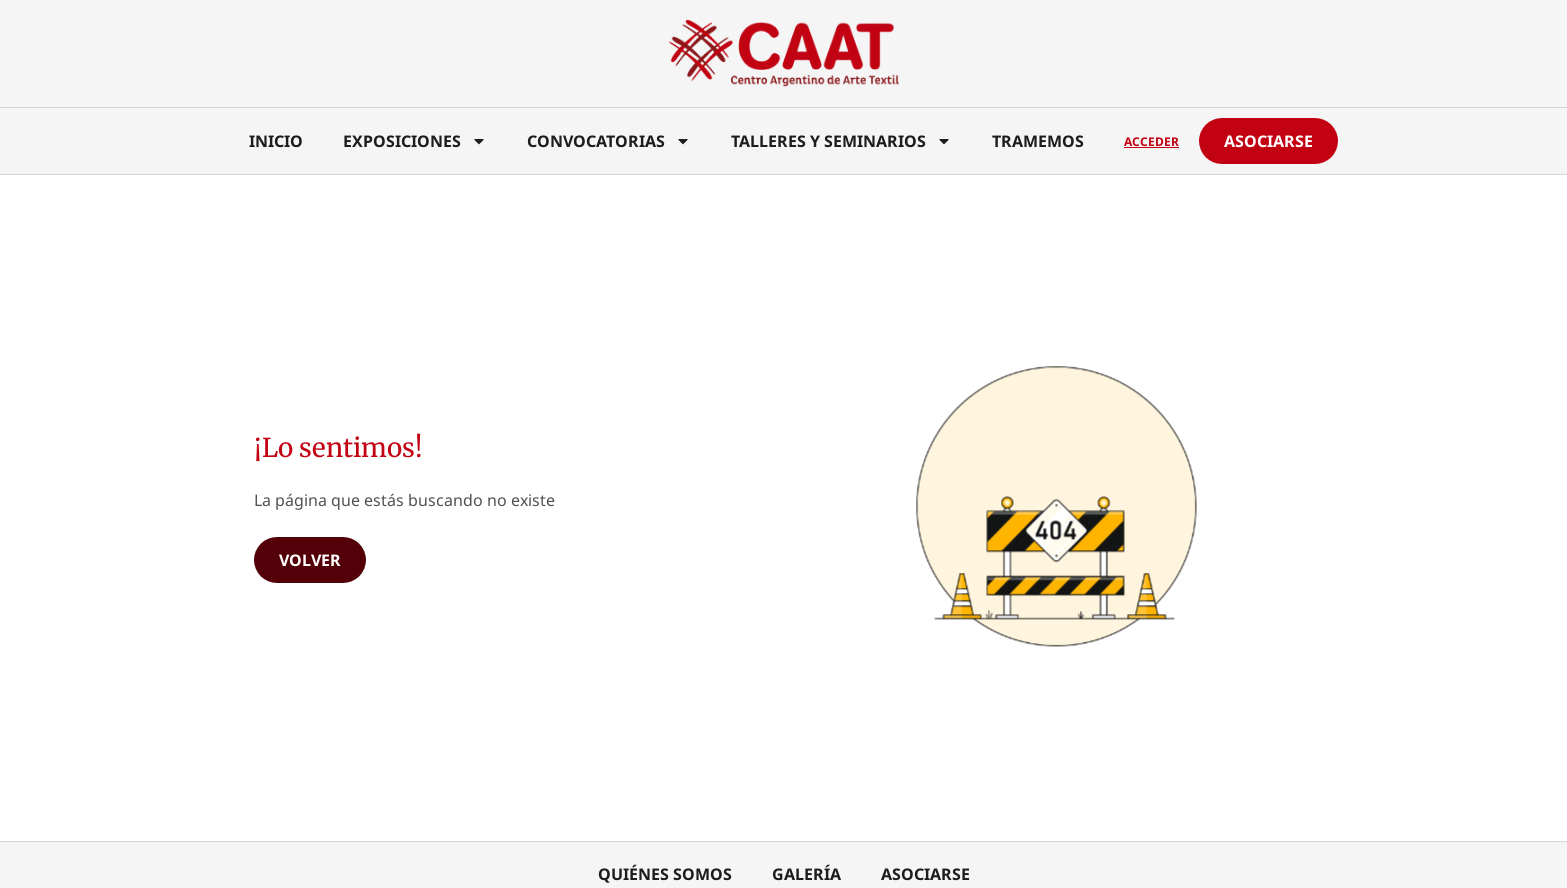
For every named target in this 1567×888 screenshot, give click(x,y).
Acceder (1151, 141)
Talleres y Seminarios (841, 141)
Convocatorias (609, 141)
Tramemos (1038, 141)
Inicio (276, 141)
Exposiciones (415, 141)
